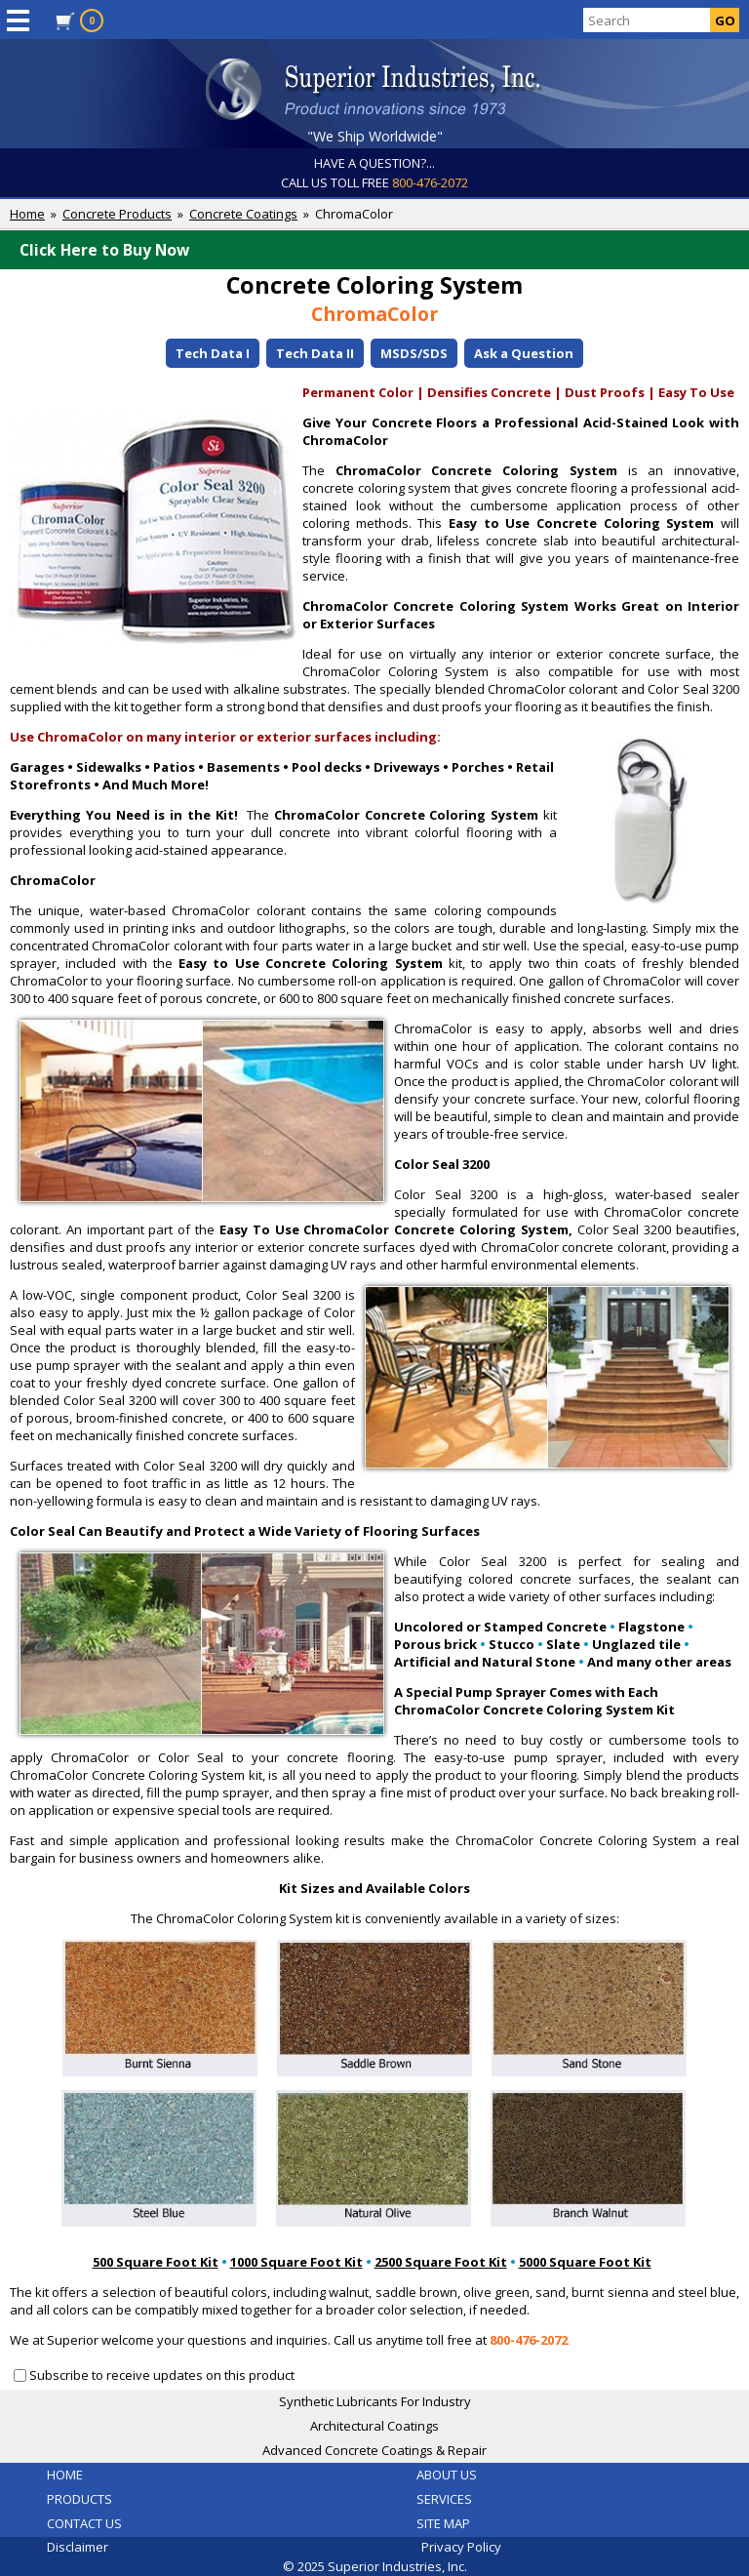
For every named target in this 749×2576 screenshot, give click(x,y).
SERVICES (444, 2499)
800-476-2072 (430, 182)
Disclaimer (77, 2547)
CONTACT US (84, 2523)
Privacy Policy (461, 2547)
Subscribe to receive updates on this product (162, 2375)
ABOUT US (446, 2474)
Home (27, 213)
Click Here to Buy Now (379, 249)
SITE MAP (443, 2523)
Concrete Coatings (243, 213)
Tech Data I (213, 353)
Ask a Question (523, 353)
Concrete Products (117, 213)
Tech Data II (315, 353)
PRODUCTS (79, 2499)
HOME (65, 2474)
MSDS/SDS (414, 353)
